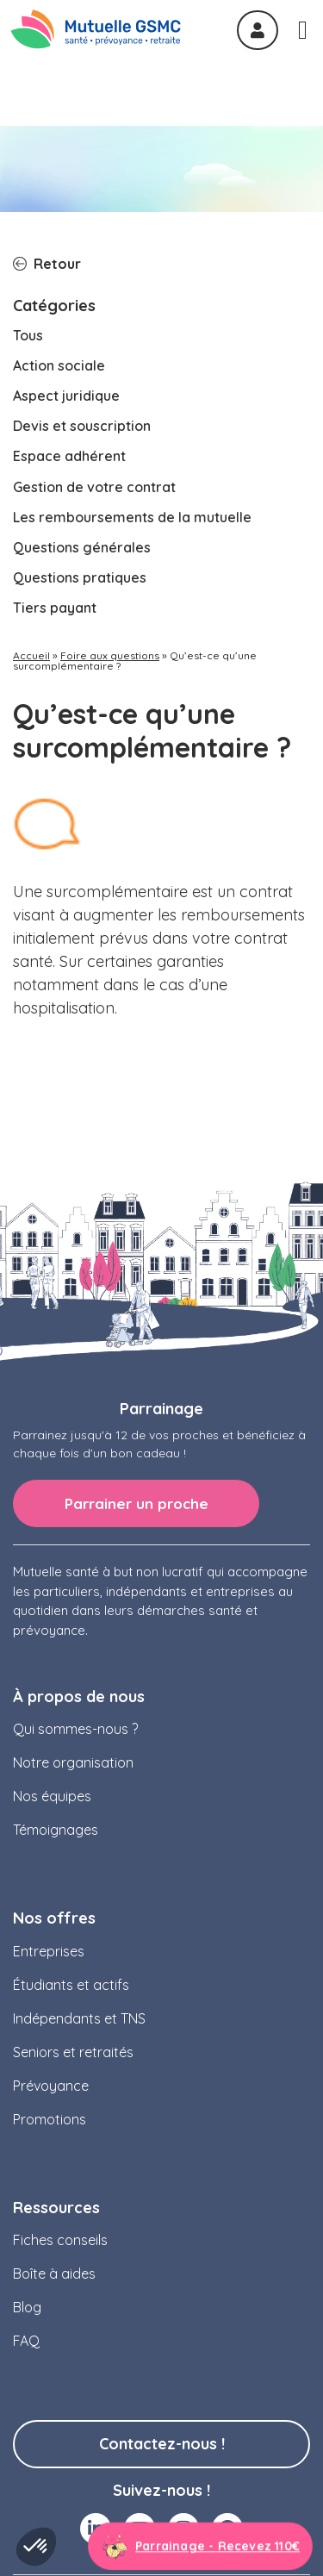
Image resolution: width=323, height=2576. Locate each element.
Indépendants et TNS (79, 1888)
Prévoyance (51, 1955)
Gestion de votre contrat (94, 356)
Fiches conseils (60, 2109)
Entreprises (48, 1821)
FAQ (26, 2210)
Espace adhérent (69, 325)
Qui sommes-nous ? (75, 1598)
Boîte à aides (54, 2143)
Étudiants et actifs (71, 1854)
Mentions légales (81, 2527)
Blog (27, 2177)
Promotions (49, 1989)
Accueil (31, 526)
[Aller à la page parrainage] (200, 2547)
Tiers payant (54, 477)
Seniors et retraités (73, 1921)
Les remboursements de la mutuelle (132, 387)
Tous (28, 205)
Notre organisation (73, 1632)
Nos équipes (52, 1666)
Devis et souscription (82, 295)
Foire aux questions (109, 526)
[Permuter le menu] (302, 30)
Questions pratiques (79, 447)
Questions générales (82, 417)
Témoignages (55, 1699)
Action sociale (59, 235)
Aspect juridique (66, 265)
